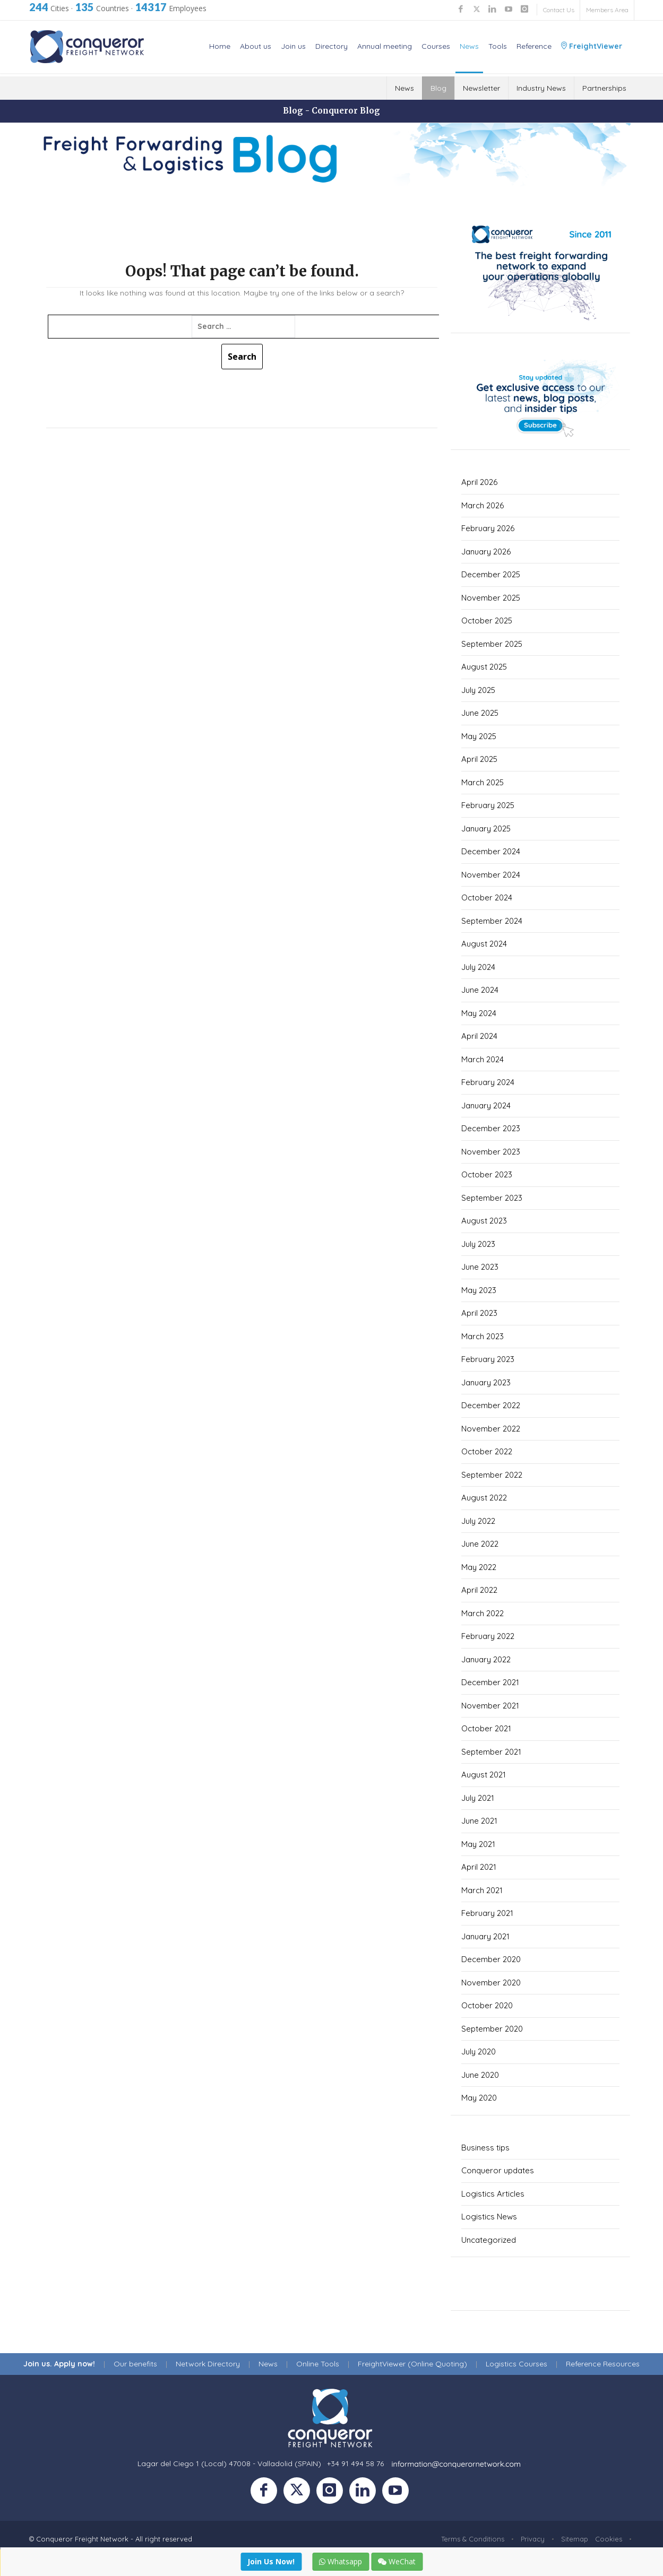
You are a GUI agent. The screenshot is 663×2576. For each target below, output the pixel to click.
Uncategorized (488, 2240)
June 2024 (479, 990)
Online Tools (317, 2364)
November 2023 (490, 1152)
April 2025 (479, 759)
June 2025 (479, 713)
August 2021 (483, 1775)
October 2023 (486, 1174)
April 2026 (479, 482)
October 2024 (486, 897)
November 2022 (490, 1429)
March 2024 (482, 1059)
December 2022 (490, 1405)
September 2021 (491, 1752)
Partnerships (604, 88)
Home (219, 46)
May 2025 (478, 736)
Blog (438, 88)
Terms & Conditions (472, 2539)
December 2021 (490, 1682)
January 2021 (485, 1936)
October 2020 (487, 2005)
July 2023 (478, 1244)
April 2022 (479, 1590)
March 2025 (482, 782)
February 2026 (487, 528)
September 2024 (491, 921)
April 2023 (479, 1313)
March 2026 (482, 505)
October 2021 (486, 1728)
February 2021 (487, 1913)
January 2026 (486, 552)
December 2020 (491, 1959)
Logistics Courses (516, 2364)
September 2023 (491, 1198)
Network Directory (208, 2364)
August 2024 (484, 944)
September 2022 (491, 1475)
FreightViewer (591, 46)
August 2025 (484, 667)
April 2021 (478, 1867)
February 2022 (487, 1636)
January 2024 (486, 1105)
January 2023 (486, 1382)
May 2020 (479, 2098)
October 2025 (486, 620)
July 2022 (478, 1521)
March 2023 (482, 1336)
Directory (331, 46)
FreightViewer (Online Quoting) (412, 2364)
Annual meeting (384, 46)
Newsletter (481, 88)
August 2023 (484, 1221)
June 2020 (480, 2075)
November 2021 (490, 1706)
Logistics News (489, 2216)
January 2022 (486, 1659)
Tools (497, 46)
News (469, 46)
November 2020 (491, 1982)
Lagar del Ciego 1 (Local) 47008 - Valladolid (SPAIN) (229, 2463)
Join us (293, 46)
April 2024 (479, 1036)
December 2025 (490, 574)
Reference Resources (603, 2364)
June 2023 (479, 1267)
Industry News (541, 88)
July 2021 (477, 1798)
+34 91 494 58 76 (355, 2463)
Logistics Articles (492, 2194)
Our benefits (135, 2364)
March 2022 (482, 1613)
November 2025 (490, 598)
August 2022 (484, 1498)
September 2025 (491, 644)
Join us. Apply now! (59, 2364)
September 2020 (492, 2029)
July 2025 (478, 690)
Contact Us (558, 10)
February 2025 (487, 805)
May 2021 (478, 1844)
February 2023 (487, 1359)
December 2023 (490, 1128)
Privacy (533, 2539)
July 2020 (478, 2051)
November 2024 (490, 875)
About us (255, 46)
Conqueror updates (497, 2170)
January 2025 (486, 828)
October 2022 (486, 1451)
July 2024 (478, 967)
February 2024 (487, 1082)
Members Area (607, 10)
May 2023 (478, 1290)
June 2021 (479, 1821)
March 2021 (482, 1890)
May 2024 (478, 1013)
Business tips (485, 2148)
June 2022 (479, 1544)
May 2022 (478, 1567)
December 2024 (490, 851)
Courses (435, 46)
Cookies (608, 2539)
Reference (534, 46)
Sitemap (574, 2539)
